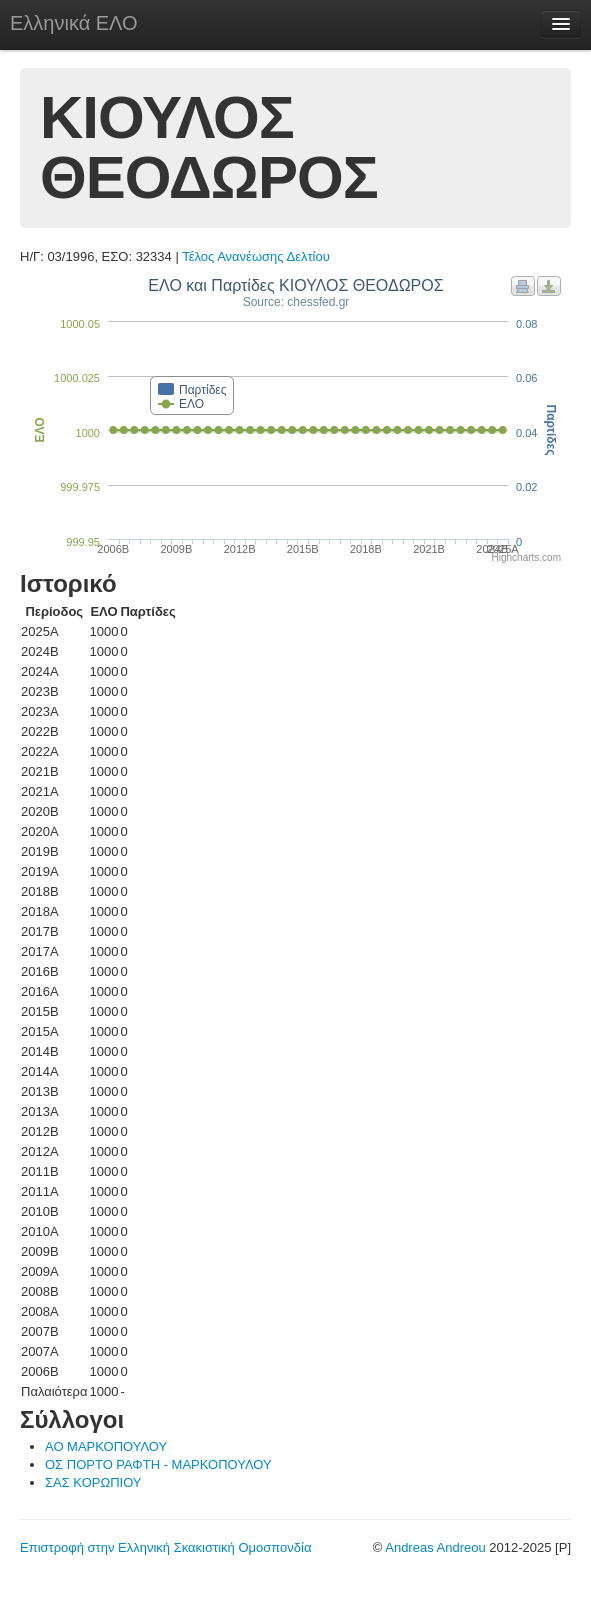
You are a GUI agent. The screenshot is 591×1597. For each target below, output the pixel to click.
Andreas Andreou (435, 1547)
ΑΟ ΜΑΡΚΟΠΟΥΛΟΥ (106, 1446)
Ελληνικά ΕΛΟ (74, 23)
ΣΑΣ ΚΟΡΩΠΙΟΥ (93, 1482)
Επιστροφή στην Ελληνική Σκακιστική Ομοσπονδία (165, 1547)
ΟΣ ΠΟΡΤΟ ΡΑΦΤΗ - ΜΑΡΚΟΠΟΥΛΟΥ (158, 1464)
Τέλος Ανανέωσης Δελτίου (256, 256)
